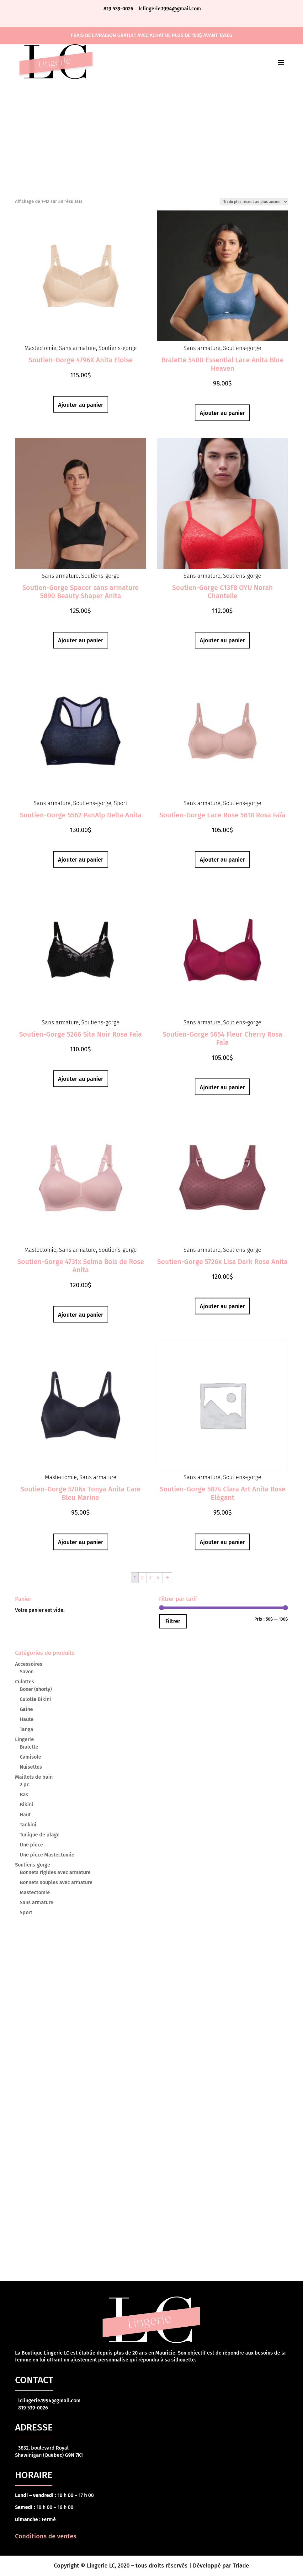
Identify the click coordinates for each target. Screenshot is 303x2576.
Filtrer (172, 1621)
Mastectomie (40, 348)
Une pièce (31, 1845)
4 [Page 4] (158, 1577)
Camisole (30, 1757)
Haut (25, 1815)
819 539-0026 (119, 9)
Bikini (26, 1805)
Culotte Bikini (35, 1699)
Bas (24, 1795)
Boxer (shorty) (36, 1689)
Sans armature (77, 348)
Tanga (26, 1729)
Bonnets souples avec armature (56, 1882)
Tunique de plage (40, 1835)
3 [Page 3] (150, 1577)
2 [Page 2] (142, 1577)
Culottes (24, 1682)
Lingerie (24, 1739)
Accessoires (28, 1664)
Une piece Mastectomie (47, 1855)
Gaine (26, 1709)
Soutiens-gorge (117, 348)
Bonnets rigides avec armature (55, 1872)
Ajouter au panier (80, 404)
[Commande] (254, 201)
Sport (120, 803)
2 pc (24, 1784)
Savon (27, 1672)
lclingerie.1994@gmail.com (170, 9)
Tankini (28, 1825)
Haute (27, 1719)
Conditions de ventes (46, 2536)
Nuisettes (31, 1767)
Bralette (29, 1747)
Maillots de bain (34, 1777)
